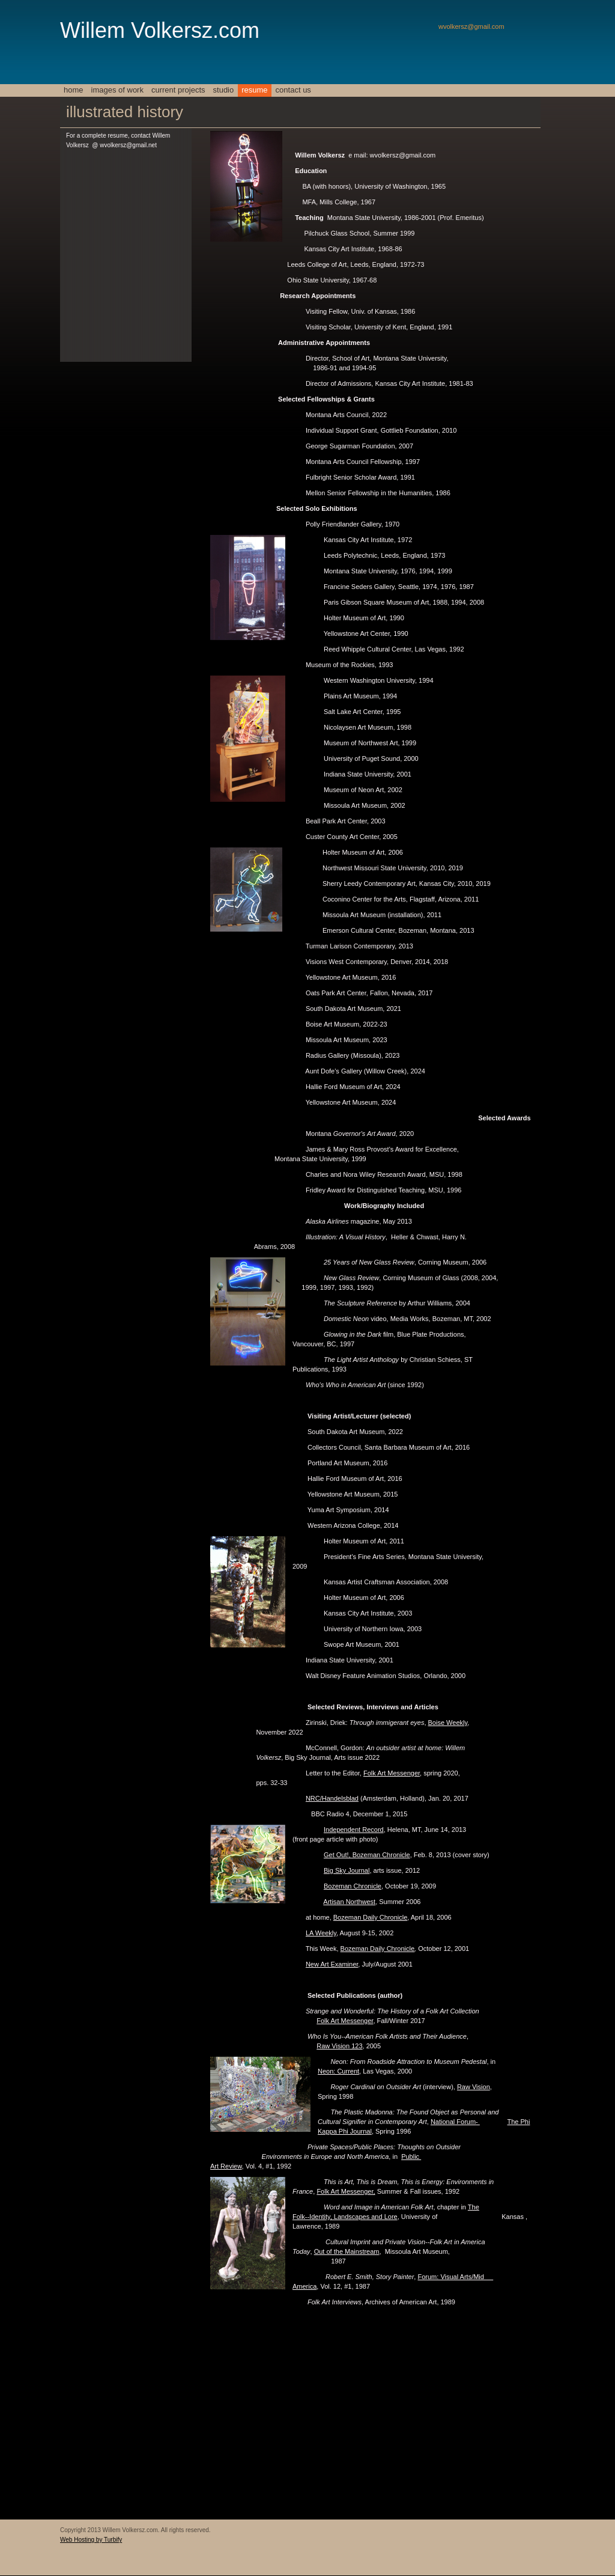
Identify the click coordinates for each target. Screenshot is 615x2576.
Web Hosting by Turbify (91, 2539)
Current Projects (178, 89)
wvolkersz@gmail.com (471, 26)
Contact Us (293, 89)
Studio (223, 89)
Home (73, 89)
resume (254, 89)
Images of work (117, 89)
